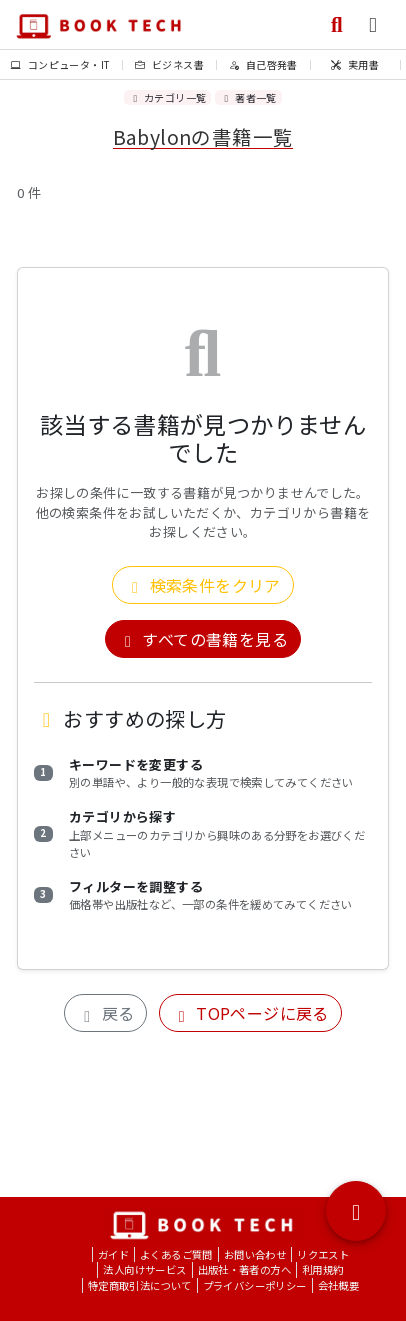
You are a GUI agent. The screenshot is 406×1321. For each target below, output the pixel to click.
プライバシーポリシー (255, 1285)
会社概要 (339, 1285)
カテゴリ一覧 (167, 97)
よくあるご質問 (176, 1254)
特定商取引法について (140, 1285)
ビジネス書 (169, 64)
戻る (105, 1013)
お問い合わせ (255, 1254)
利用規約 (323, 1269)
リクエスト (323, 1254)
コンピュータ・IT (60, 64)
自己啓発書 (263, 64)
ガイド (113, 1254)
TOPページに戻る (250, 1013)
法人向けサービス (144, 1269)
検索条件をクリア (203, 585)
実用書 (355, 64)
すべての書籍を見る (203, 639)
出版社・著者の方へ (245, 1269)
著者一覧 (248, 97)
